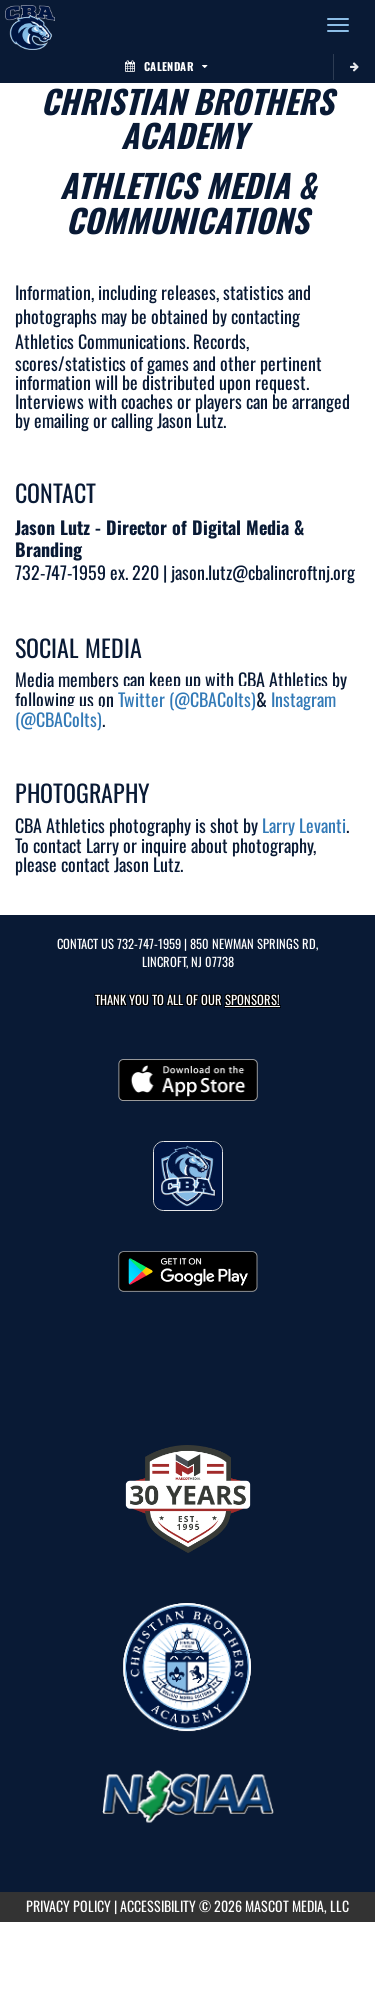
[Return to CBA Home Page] (30, 25)
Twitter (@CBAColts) (187, 699)
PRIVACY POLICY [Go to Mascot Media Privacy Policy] (68, 1905)
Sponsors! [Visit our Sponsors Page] (252, 999)
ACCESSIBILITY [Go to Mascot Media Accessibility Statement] (158, 1905)
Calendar (166, 66)
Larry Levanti (304, 825)
